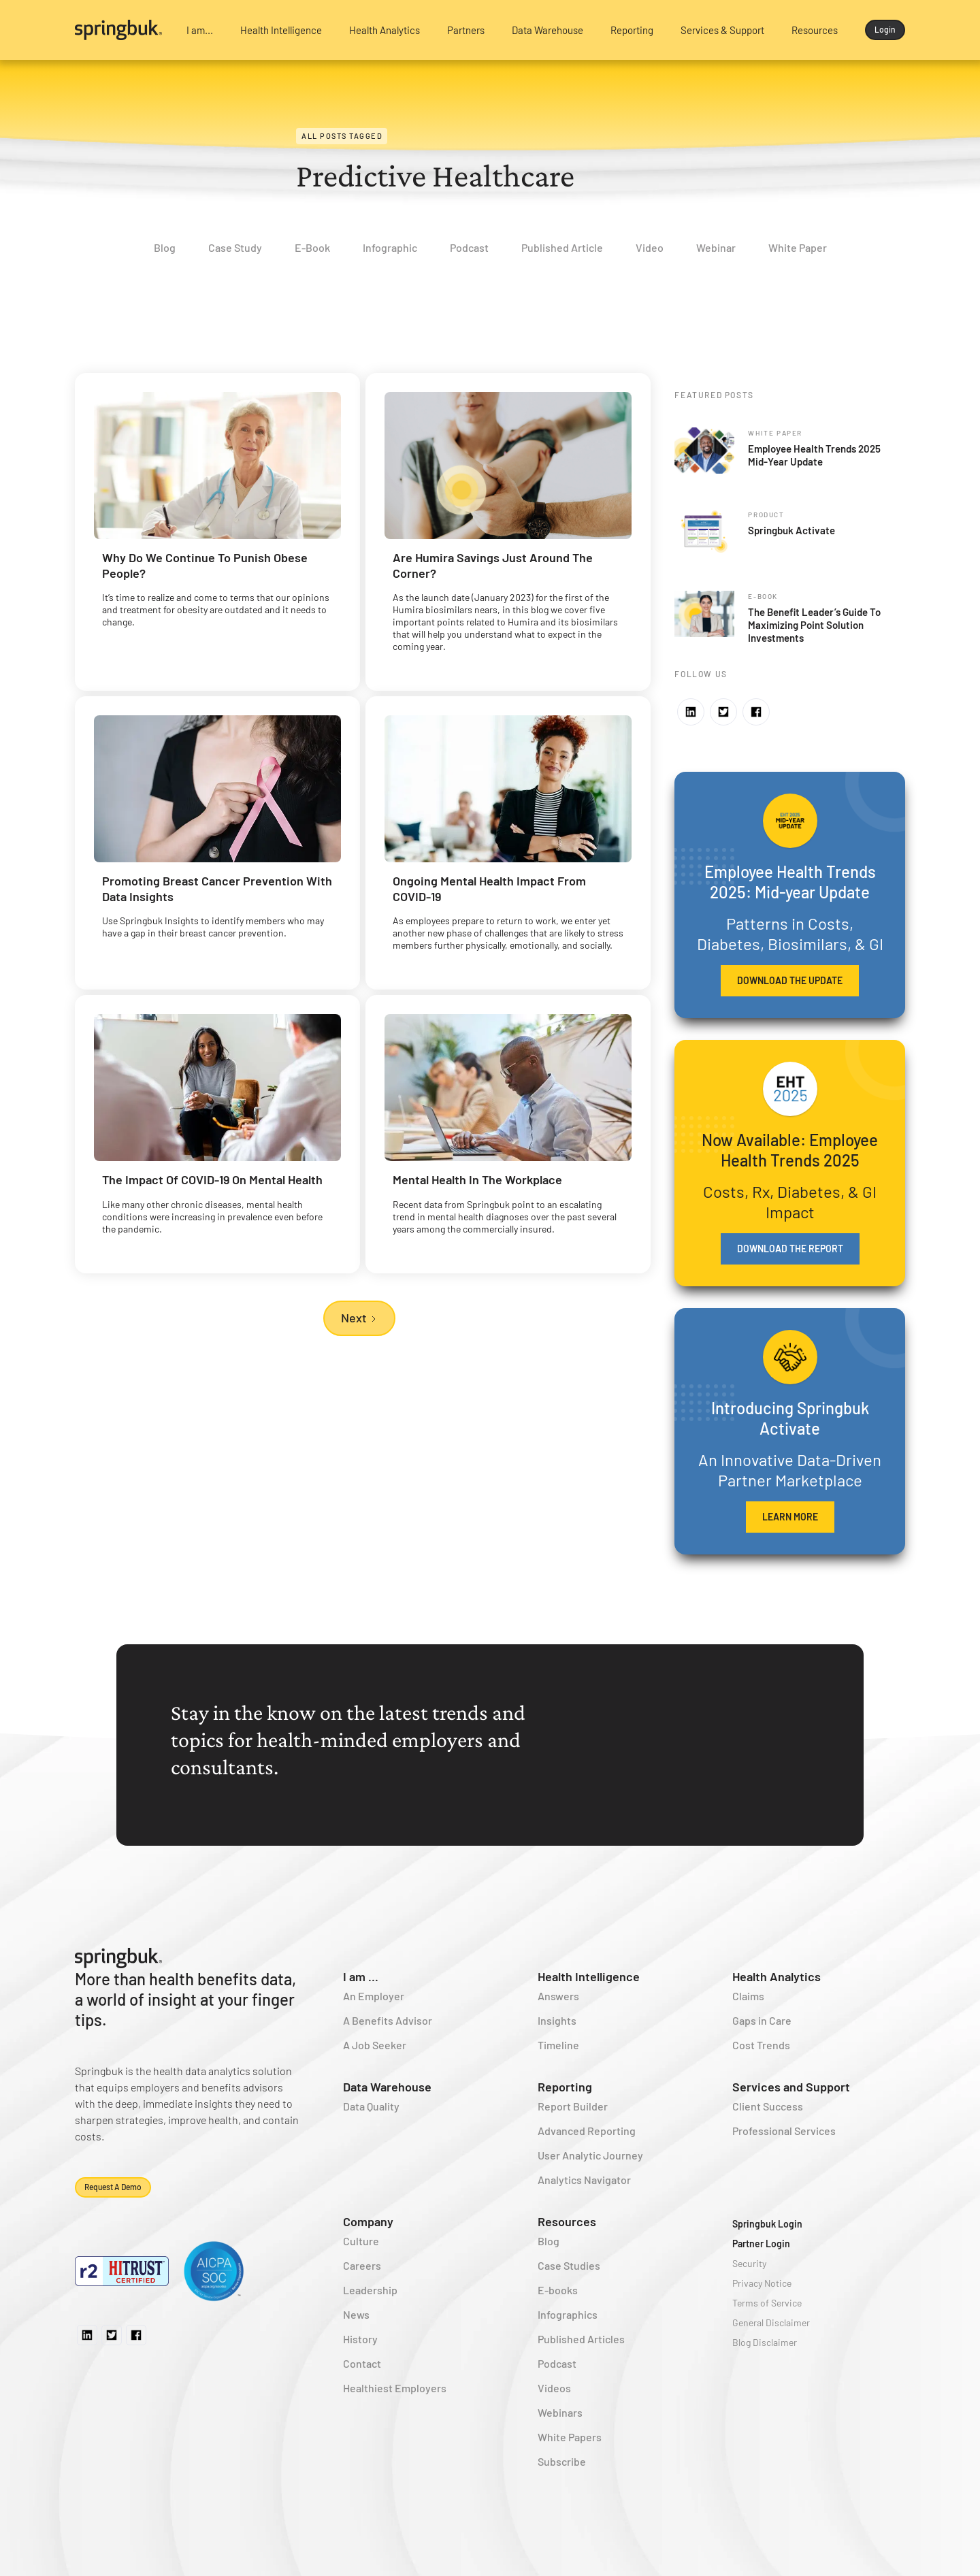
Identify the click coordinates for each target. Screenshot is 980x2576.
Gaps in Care (761, 2020)
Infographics (568, 2314)
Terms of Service (767, 2303)
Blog (548, 2240)
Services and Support (791, 2086)
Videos (554, 2387)
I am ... (360, 1976)
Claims (748, 1995)
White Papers (570, 2436)
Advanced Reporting (587, 2130)
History (360, 2338)
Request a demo (113, 2186)
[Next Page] (359, 1318)
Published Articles (581, 2338)
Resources (567, 2221)
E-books (558, 2289)
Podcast (557, 2363)
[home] (119, 30)
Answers (558, 1995)
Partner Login (761, 2243)
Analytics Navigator (584, 2179)
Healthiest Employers (394, 2387)
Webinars (560, 2412)
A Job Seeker (374, 2044)
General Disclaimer (771, 2322)
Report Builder (573, 2106)
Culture (361, 2240)
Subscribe (562, 2461)
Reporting (565, 2086)
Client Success (767, 2106)
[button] (200, 30)
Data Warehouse (387, 2086)
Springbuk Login (767, 2224)
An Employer (373, 1995)
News (356, 2314)
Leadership (370, 2289)
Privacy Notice (761, 2283)
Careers (362, 2265)
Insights (557, 2020)
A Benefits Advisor (387, 2020)
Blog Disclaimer (764, 2342)
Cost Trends (761, 2044)
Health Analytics (776, 1976)
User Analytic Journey (590, 2155)
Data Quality (371, 2106)
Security (749, 2263)
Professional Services (784, 2130)
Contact (362, 2363)
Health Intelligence (589, 1976)
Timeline (558, 2044)
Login (885, 29)
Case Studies (569, 2265)
